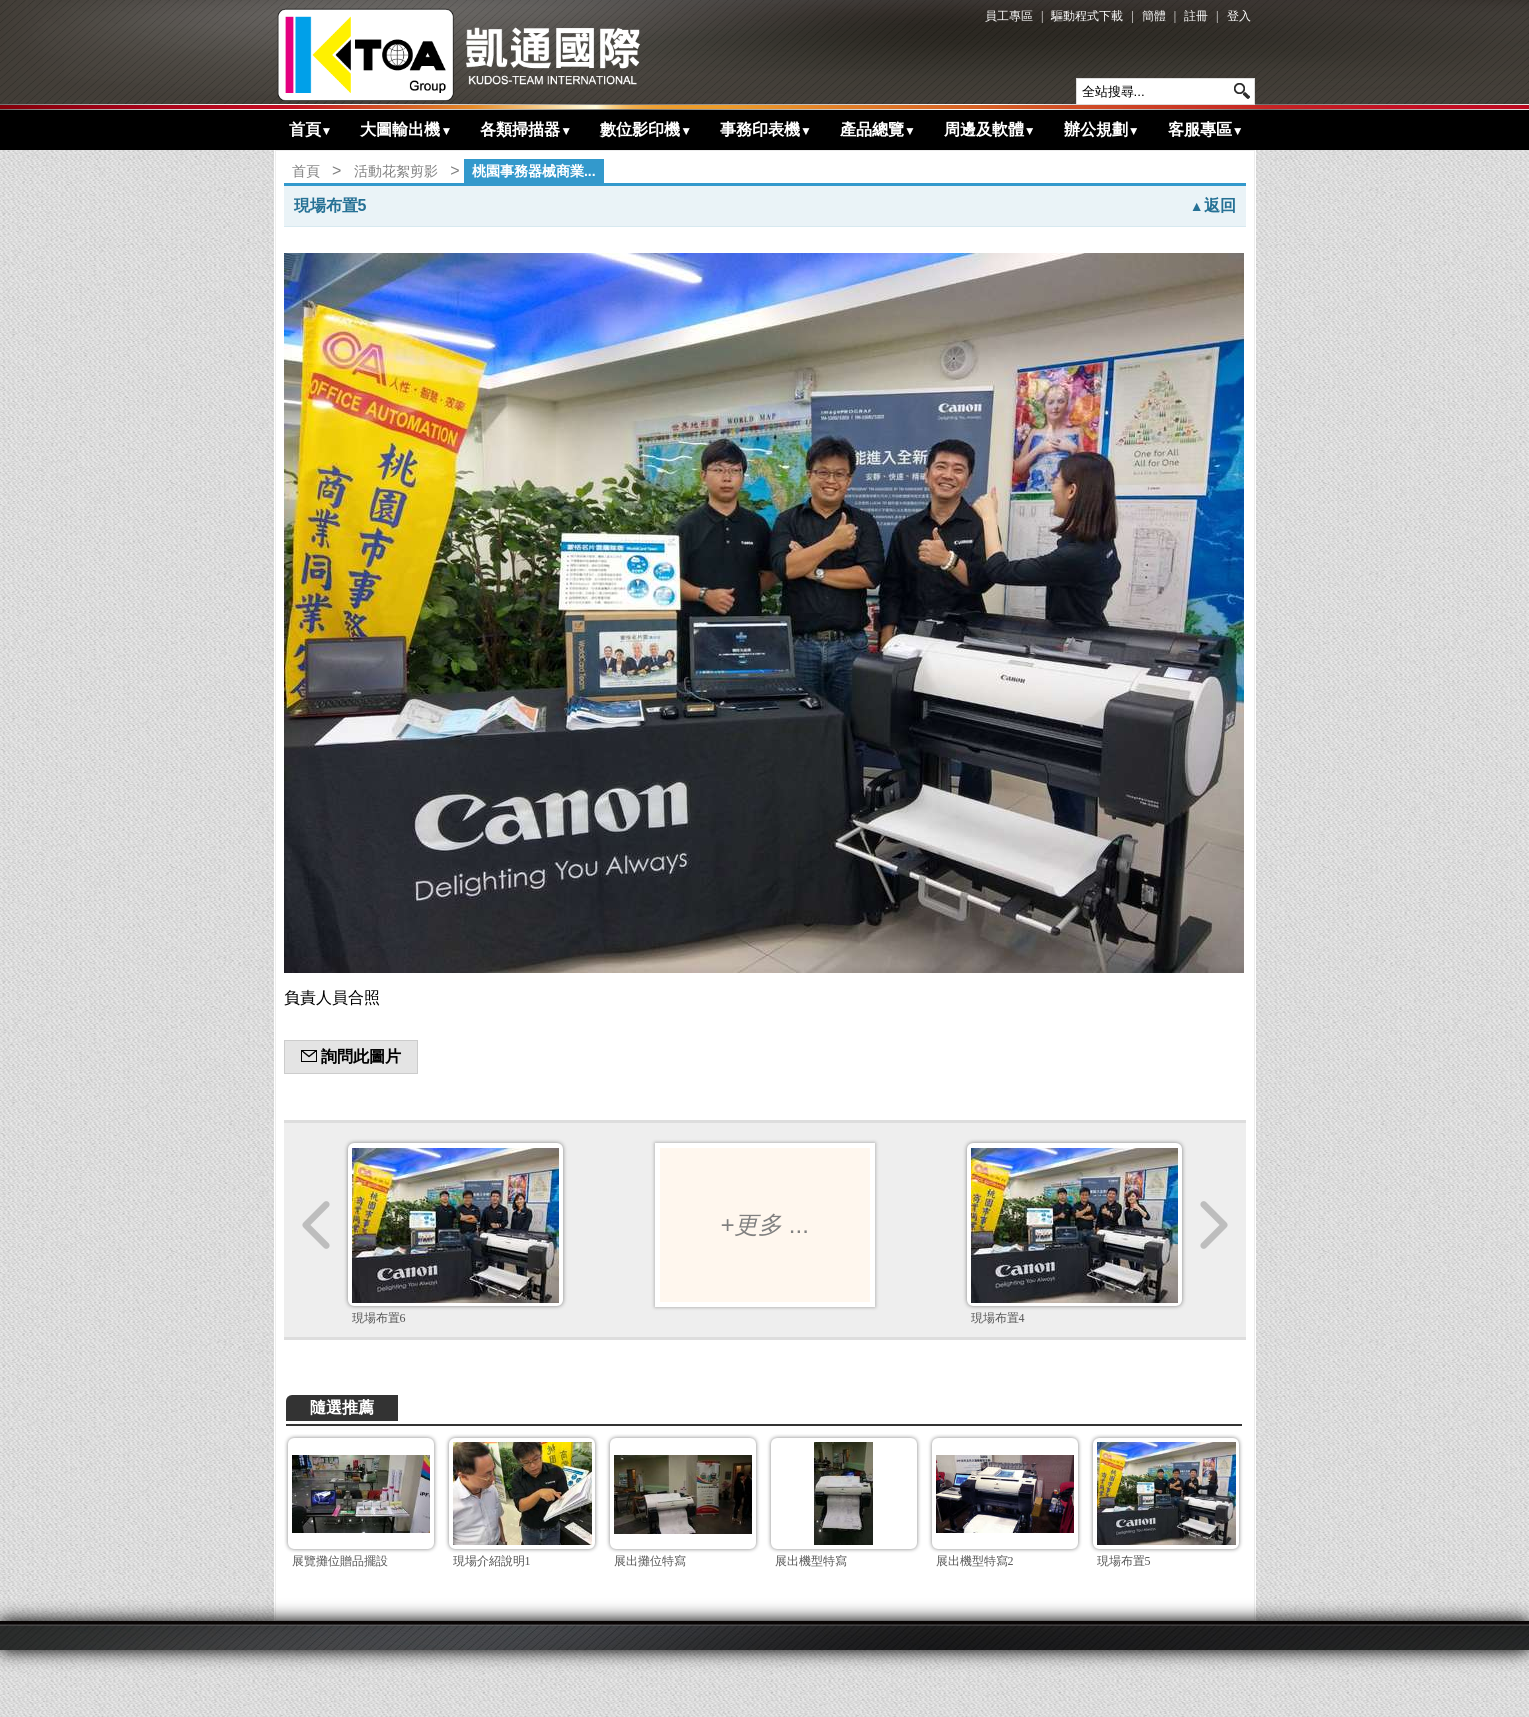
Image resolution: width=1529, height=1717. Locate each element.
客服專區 (1206, 129)
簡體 (1154, 16)
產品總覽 (878, 129)
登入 (1239, 16)
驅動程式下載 (1087, 16)
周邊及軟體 (990, 129)
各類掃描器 (526, 129)
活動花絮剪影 (396, 171)
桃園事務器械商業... (534, 171)
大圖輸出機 (406, 129)
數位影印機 (646, 129)
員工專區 (1009, 16)
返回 (1213, 205)
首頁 (311, 129)
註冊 (1196, 16)
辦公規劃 (1102, 129)
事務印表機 (766, 129)
